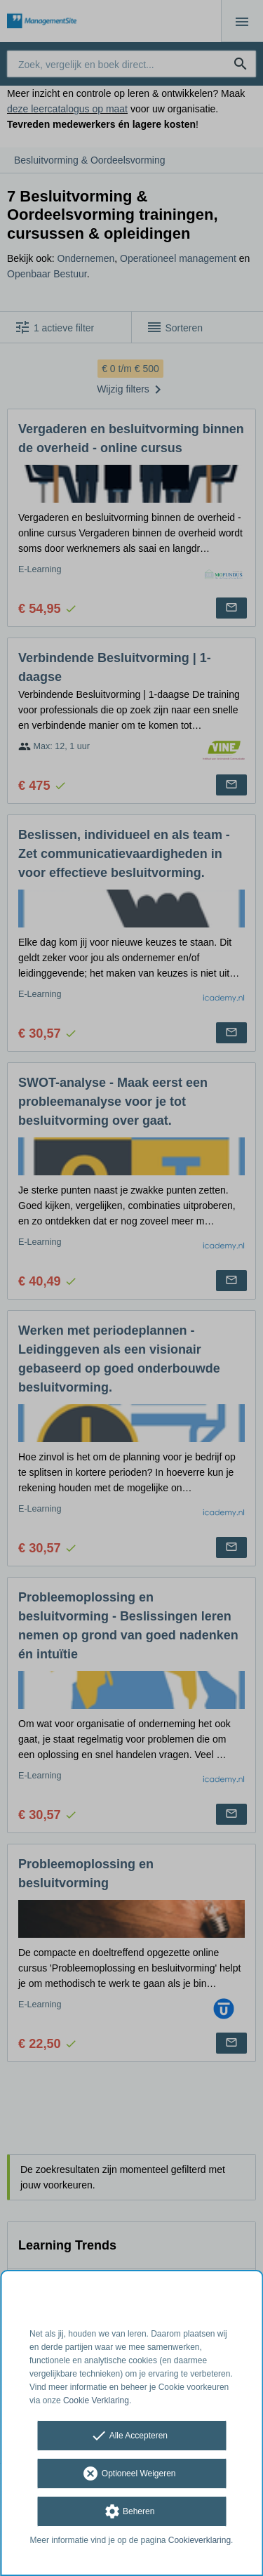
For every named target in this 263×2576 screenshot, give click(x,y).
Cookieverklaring (199, 2540)
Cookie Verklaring (96, 2400)
